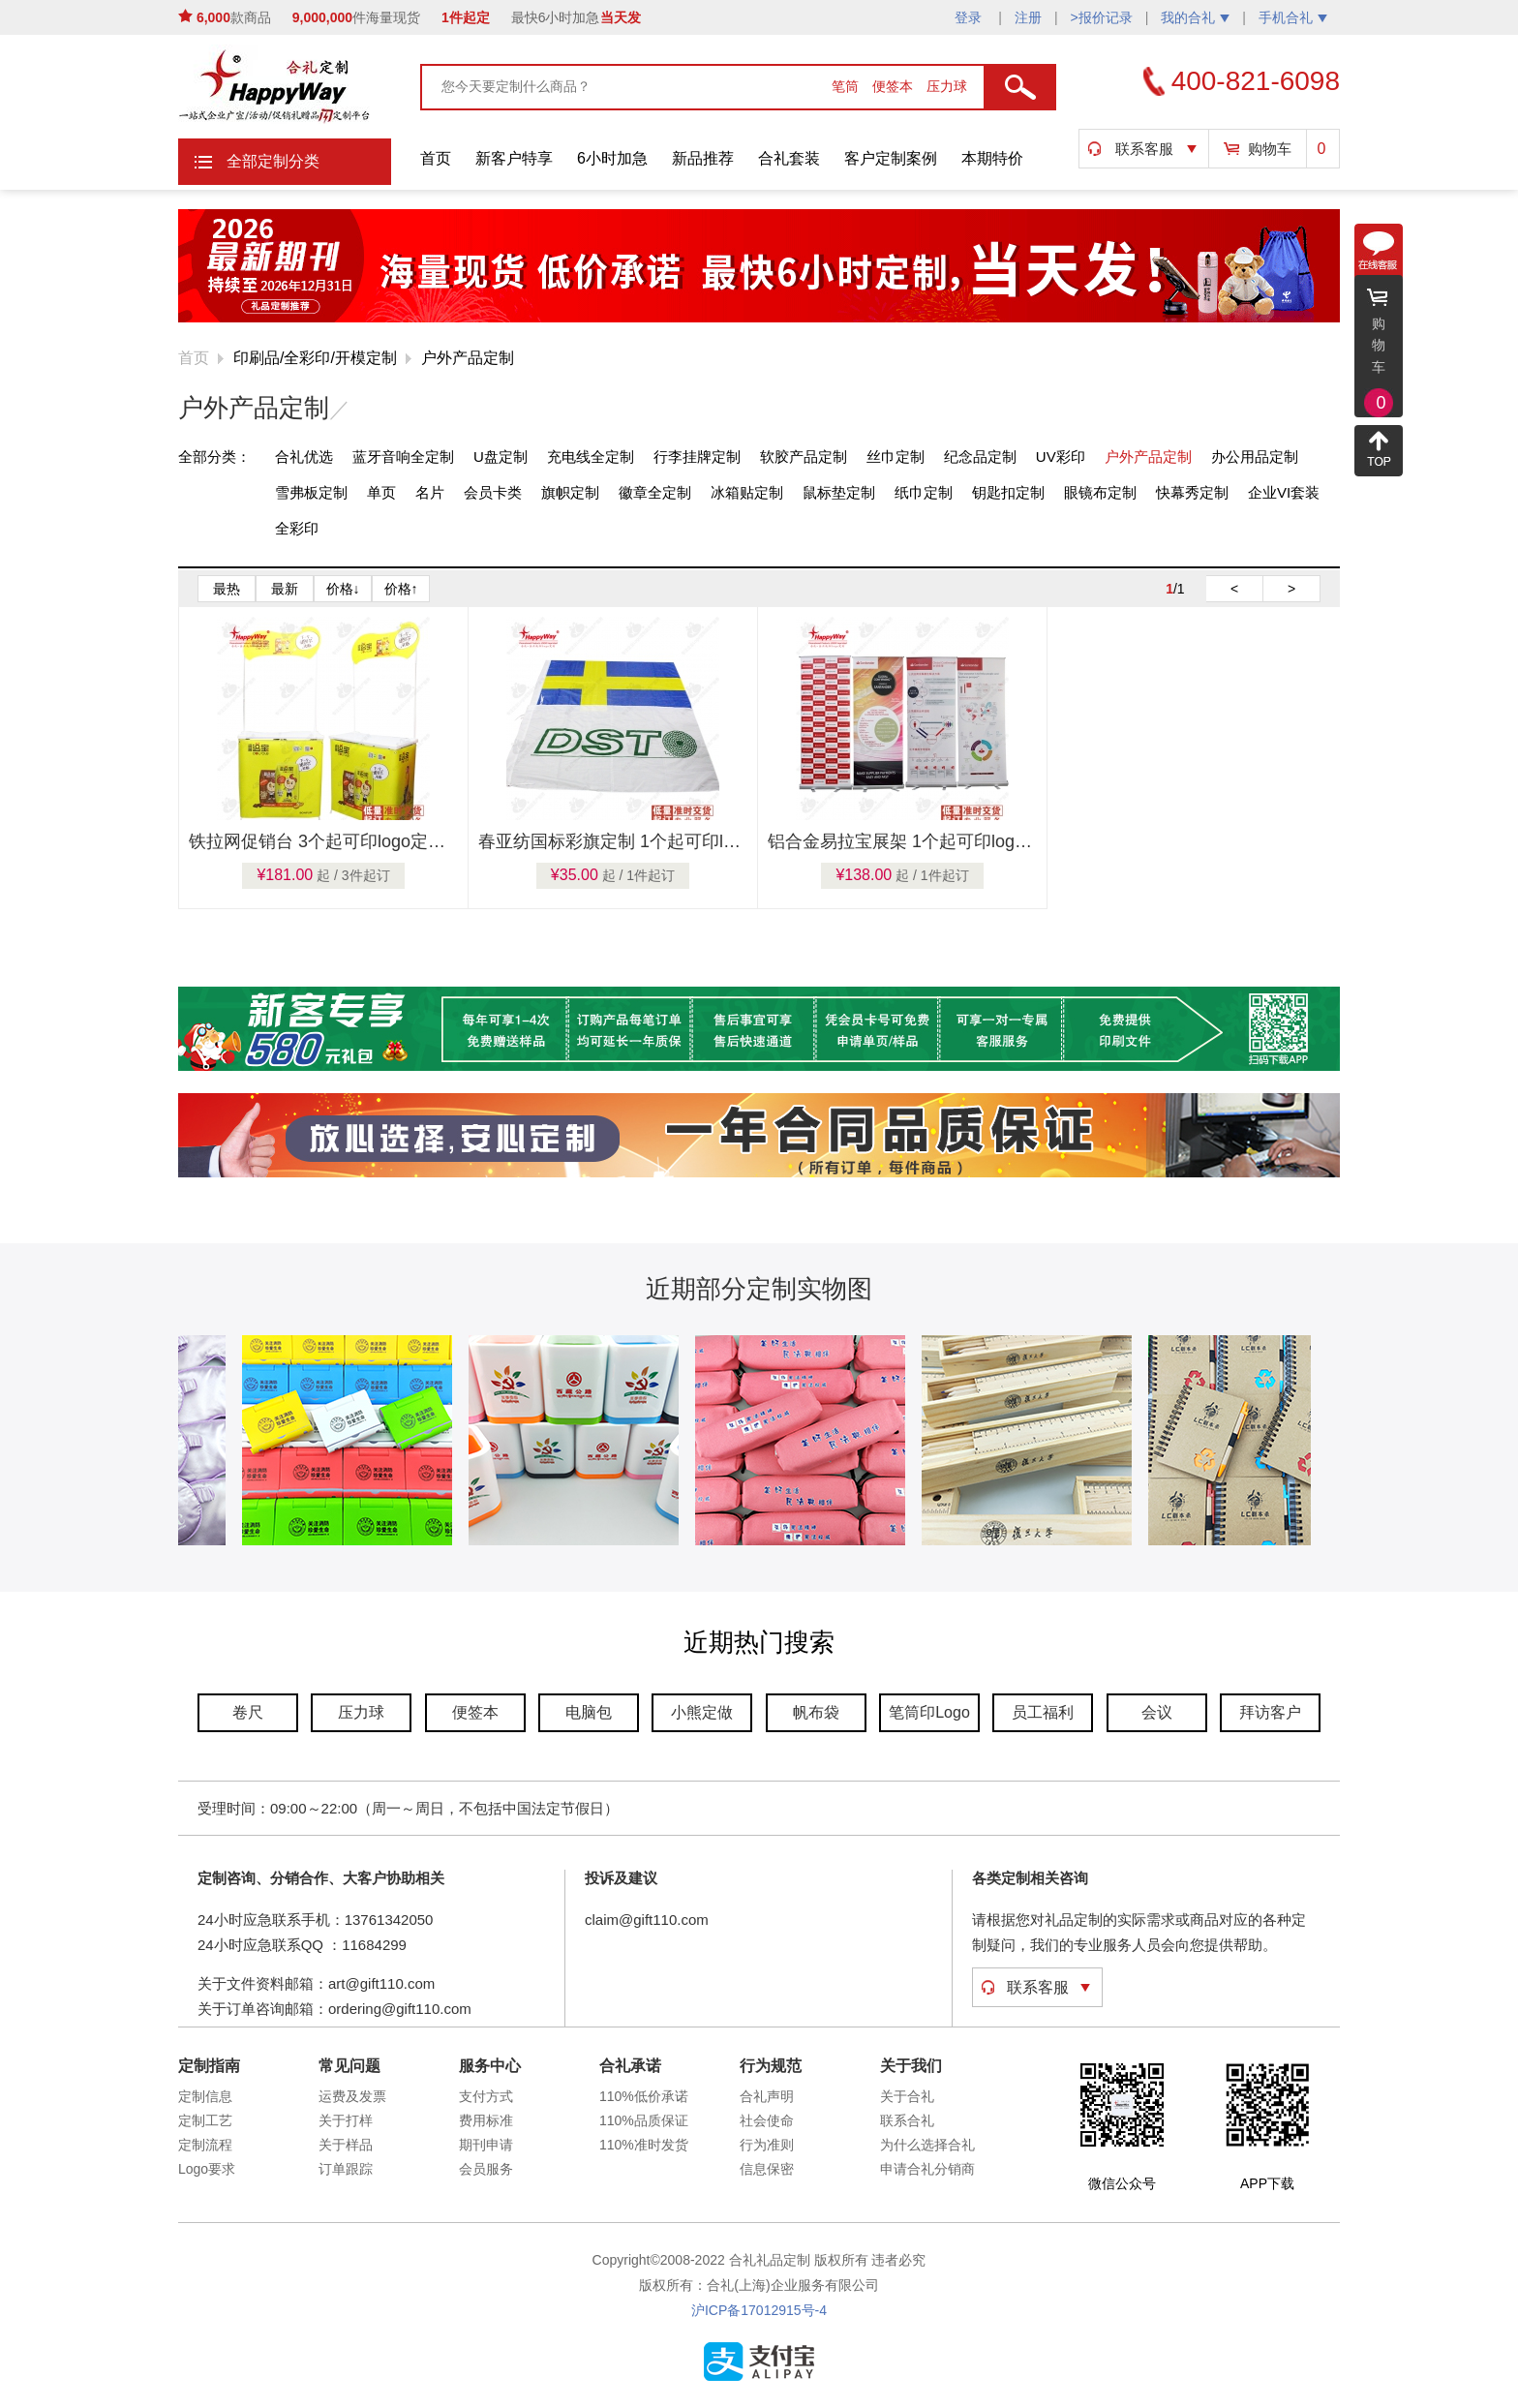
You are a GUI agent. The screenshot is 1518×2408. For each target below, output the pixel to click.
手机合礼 (1293, 17)
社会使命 (767, 2120)
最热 (226, 588)
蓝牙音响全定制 (403, 456)
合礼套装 (789, 158)
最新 (284, 588)
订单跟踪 (346, 2169)
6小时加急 (612, 158)
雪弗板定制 (311, 492)
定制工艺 (205, 2120)
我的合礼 (1195, 17)
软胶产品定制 (803, 456)
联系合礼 (907, 2120)
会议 (1156, 1712)
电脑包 (588, 1712)
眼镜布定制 (1100, 492)
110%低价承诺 (643, 2096)
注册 (1028, 17)
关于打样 (346, 2120)
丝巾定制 (895, 456)
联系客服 (1144, 148)
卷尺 (247, 1712)
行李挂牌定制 (697, 456)
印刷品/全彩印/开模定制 (315, 358)
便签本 (894, 86)
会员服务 (486, 2169)
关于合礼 (907, 2096)
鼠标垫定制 (839, 492)
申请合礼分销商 (927, 2169)
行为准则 (767, 2144)
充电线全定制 (590, 456)
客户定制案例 (890, 158)
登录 (970, 17)
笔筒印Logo (929, 1712)
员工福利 (1043, 1712)
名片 (429, 492)
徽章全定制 (655, 492)
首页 (435, 158)
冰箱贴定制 (747, 492)
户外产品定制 (467, 358)
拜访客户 (1270, 1712)
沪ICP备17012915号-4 (759, 2310)
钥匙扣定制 (1008, 492)
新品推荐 (703, 158)
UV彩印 (1060, 456)
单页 (381, 492)
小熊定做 (702, 1712)
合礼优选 (304, 456)
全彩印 (297, 528)
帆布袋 (816, 1712)
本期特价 (992, 158)
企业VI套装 (1284, 492)
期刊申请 (486, 2144)
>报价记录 (1102, 17)
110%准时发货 (643, 2144)
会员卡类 (493, 492)
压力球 (946, 86)
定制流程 (205, 2144)
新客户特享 (514, 158)
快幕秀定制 (1192, 492)
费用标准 (486, 2120)
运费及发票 (352, 2096)
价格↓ (343, 588)
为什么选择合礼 (927, 2144)
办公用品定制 (1254, 456)
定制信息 (205, 2096)
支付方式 (486, 2096)
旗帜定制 (570, 492)
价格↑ (401, 588)
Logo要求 (206, 2169)
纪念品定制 (980, 456)
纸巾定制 (924, 492)
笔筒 (847, 86)
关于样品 (346, 2144)
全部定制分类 (273, 161)
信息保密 (767, 2169)
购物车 (1269, 148)
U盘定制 (500, 456)
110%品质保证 (643, 2120)
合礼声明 (767, 2096)
